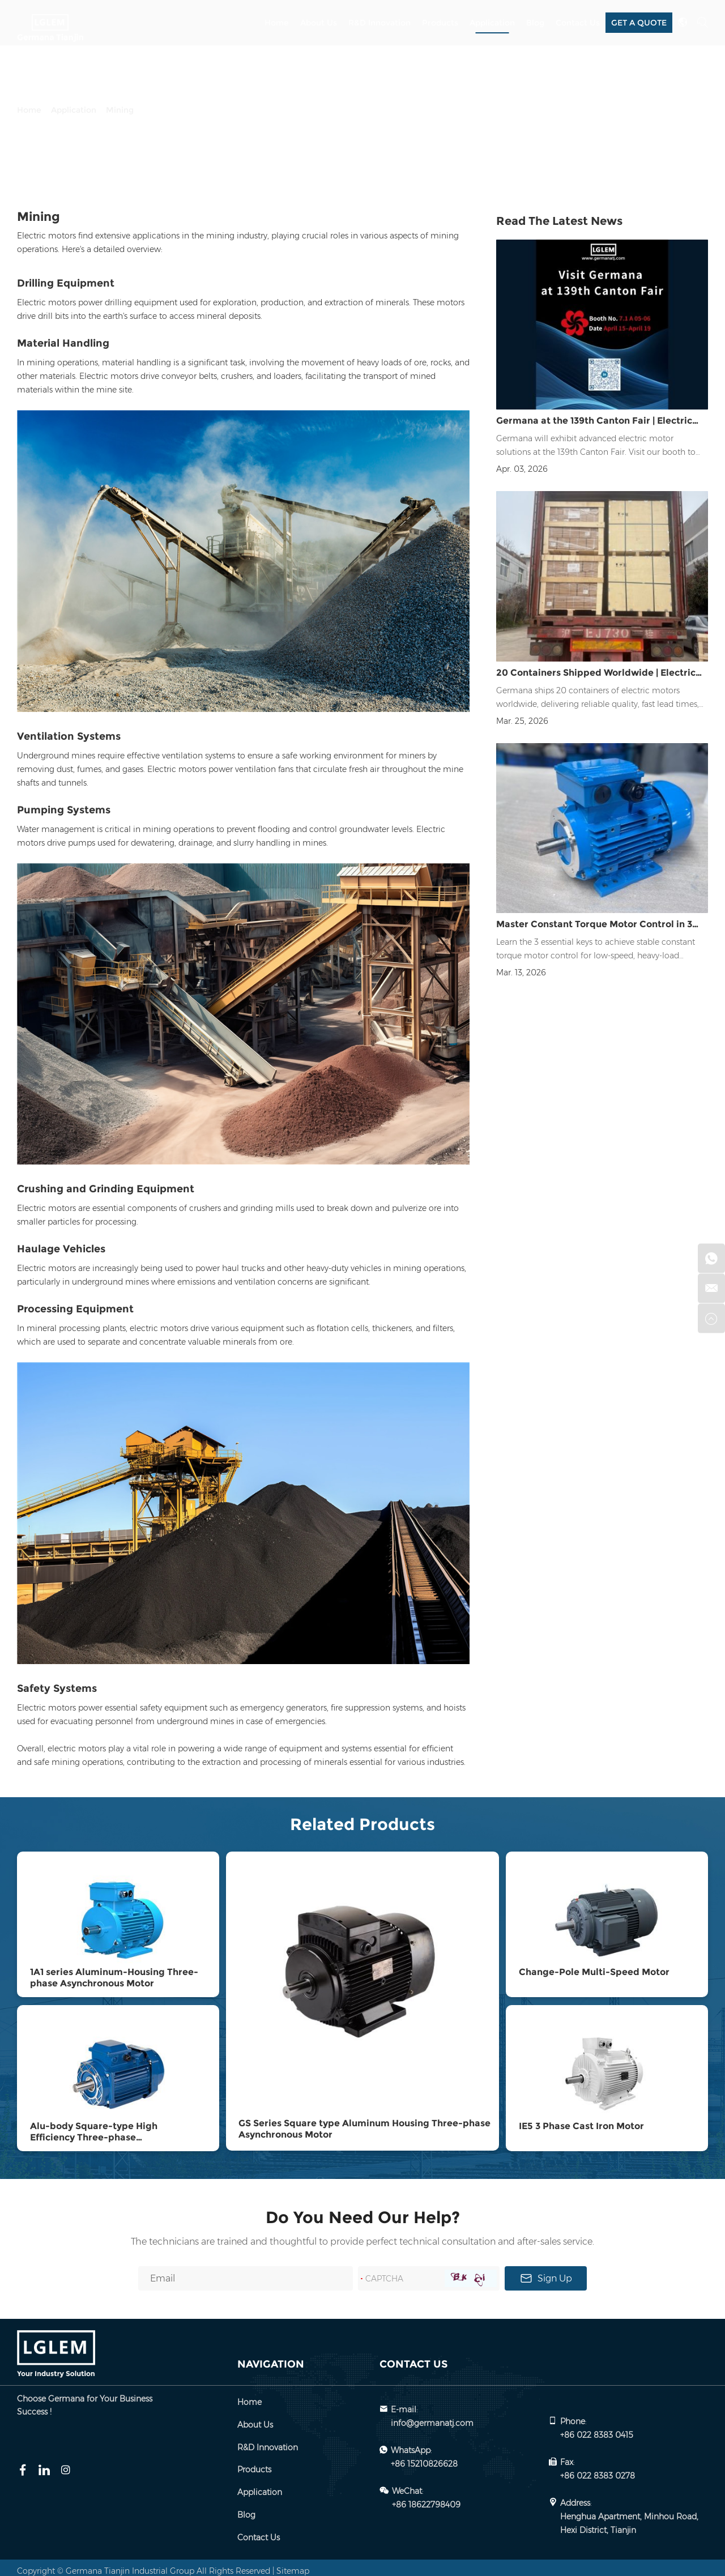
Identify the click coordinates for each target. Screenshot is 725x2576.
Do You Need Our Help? (362, 2210)
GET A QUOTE (639, 22)
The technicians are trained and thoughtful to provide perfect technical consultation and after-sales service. (362, 2234)
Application (492, 23)
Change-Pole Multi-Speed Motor (594, 1969)
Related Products (362, 1824)
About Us (318, 23)
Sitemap (292, 2564)
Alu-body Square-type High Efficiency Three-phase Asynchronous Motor (93, 2131)
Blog (535, 23)
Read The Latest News (559, 221)
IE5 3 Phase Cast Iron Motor (581, 2120)
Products (440, 23)
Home (277, 23)
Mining (120, 110)
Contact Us (578, 23)
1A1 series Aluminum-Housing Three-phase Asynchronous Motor (114, 1975)
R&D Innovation (379, 23)
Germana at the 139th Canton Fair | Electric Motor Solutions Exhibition (594, 425)
